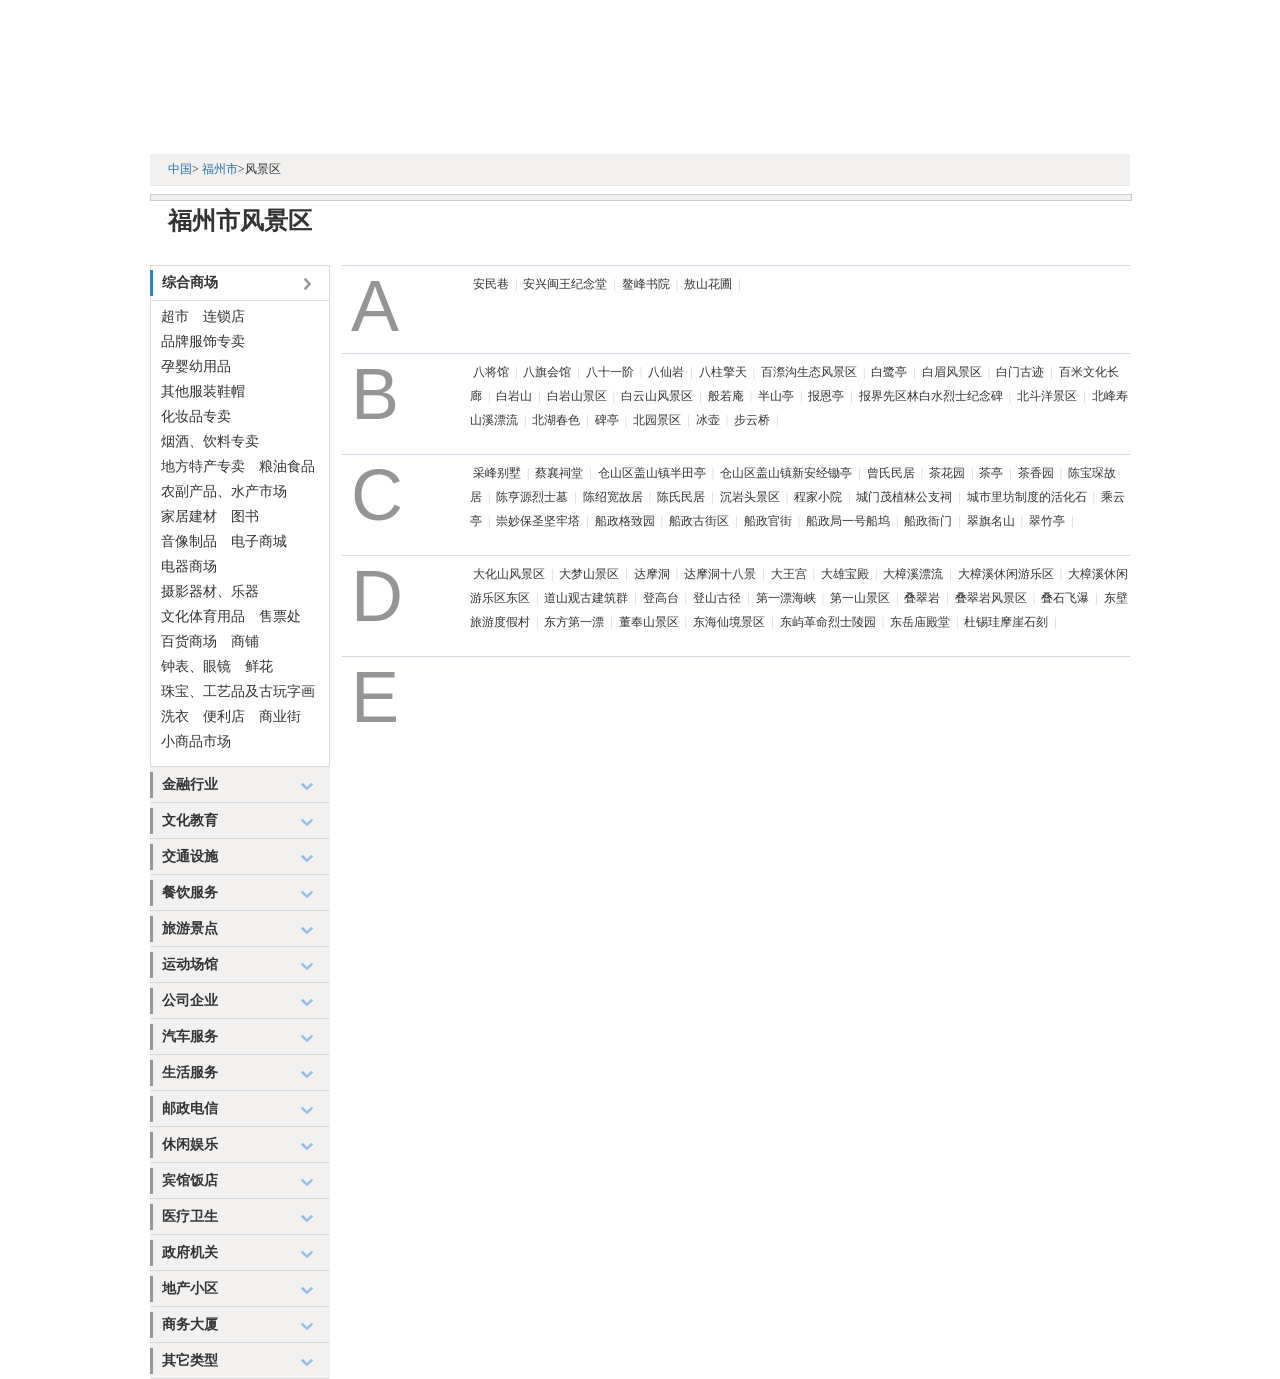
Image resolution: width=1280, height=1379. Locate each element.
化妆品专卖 (196, 416)
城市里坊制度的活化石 (1027, 497)
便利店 (224, 716)
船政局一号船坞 (848, 521)
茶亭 (991, 473)
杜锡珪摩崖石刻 (1006, 622)
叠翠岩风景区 (991, 598)
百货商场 (189, 641)
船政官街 (768, 521)
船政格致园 (625, 521)
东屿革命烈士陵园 (828, 622)
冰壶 (708, 420)
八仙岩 (666, 372)
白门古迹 (1020, 372)
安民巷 (491, 284)
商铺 (245, 641)
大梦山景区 (589, 574)
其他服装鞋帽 (203, 391)
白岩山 (514, 396)
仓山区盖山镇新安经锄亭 (786, 473)
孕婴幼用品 (196, 366)
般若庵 (726, 396)
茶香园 (1036, 473)
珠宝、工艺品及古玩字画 (238, 691)
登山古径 (717, 598)
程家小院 (818, 497)
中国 (180, 169)
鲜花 (259, 666)
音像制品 (189, 541)
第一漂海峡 (786, 598)
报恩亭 (826, 396)
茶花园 (947, 473)
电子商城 (259, 541)
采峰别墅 (497, 473)
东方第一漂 (574, 622)
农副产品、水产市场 (224, 491)
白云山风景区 (657, 396)
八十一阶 (610, 372)
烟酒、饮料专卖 (210, 441)
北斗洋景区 (1047, 396)
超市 (175, 316)
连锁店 (224, 316)
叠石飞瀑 (1065, 598)
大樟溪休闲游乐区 (1006, 574)
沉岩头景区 (750, 497)
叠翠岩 (922, 598)
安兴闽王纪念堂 (565, 284)
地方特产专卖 (203, 466)
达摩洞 (652, 574)
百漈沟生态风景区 (809, 372)
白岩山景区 (577, 396)
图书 (245, 516)
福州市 (220, 169)
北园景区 (657, 420)
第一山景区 (860, 598)
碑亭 (607, 420)
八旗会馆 (547, 372)
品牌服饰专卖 (203, 341)
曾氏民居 (891, 473)
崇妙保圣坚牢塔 (538, 521)
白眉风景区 (952, 372)
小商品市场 (196, 741)
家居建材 (189, 516)
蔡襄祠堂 (559, 473)
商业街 (280, 716)
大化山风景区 (509, 574)
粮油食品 (287, 466)
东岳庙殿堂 (920, 622)
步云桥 (752, 420)
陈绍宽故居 (613, 497)
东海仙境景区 (729, 622)
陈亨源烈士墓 (532, 497)
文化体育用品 (203, 616)
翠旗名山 (991, 521)
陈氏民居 (681, 497)
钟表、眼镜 (196, 666)
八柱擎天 (723, 372)
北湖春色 (556, 420)
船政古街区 (699, 521)
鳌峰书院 (646, 284)
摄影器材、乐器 (210, 591)
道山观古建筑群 (586, 598)
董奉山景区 (649, 622)
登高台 (661, 598)
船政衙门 (928, 521)
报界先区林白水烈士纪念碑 (931, 396)
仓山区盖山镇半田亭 (652, 473)
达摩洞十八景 (720, 574)
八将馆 (491, 372)
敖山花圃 (708, 284)
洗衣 (175, 716)
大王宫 (789, 574)
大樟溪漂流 (913, 574)
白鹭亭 (889, 372)
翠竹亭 (1047, 521)
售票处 (280, 616)
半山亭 (776, 396)
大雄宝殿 (845, 574)
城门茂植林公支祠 (904, 497)
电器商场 (189, 566)
